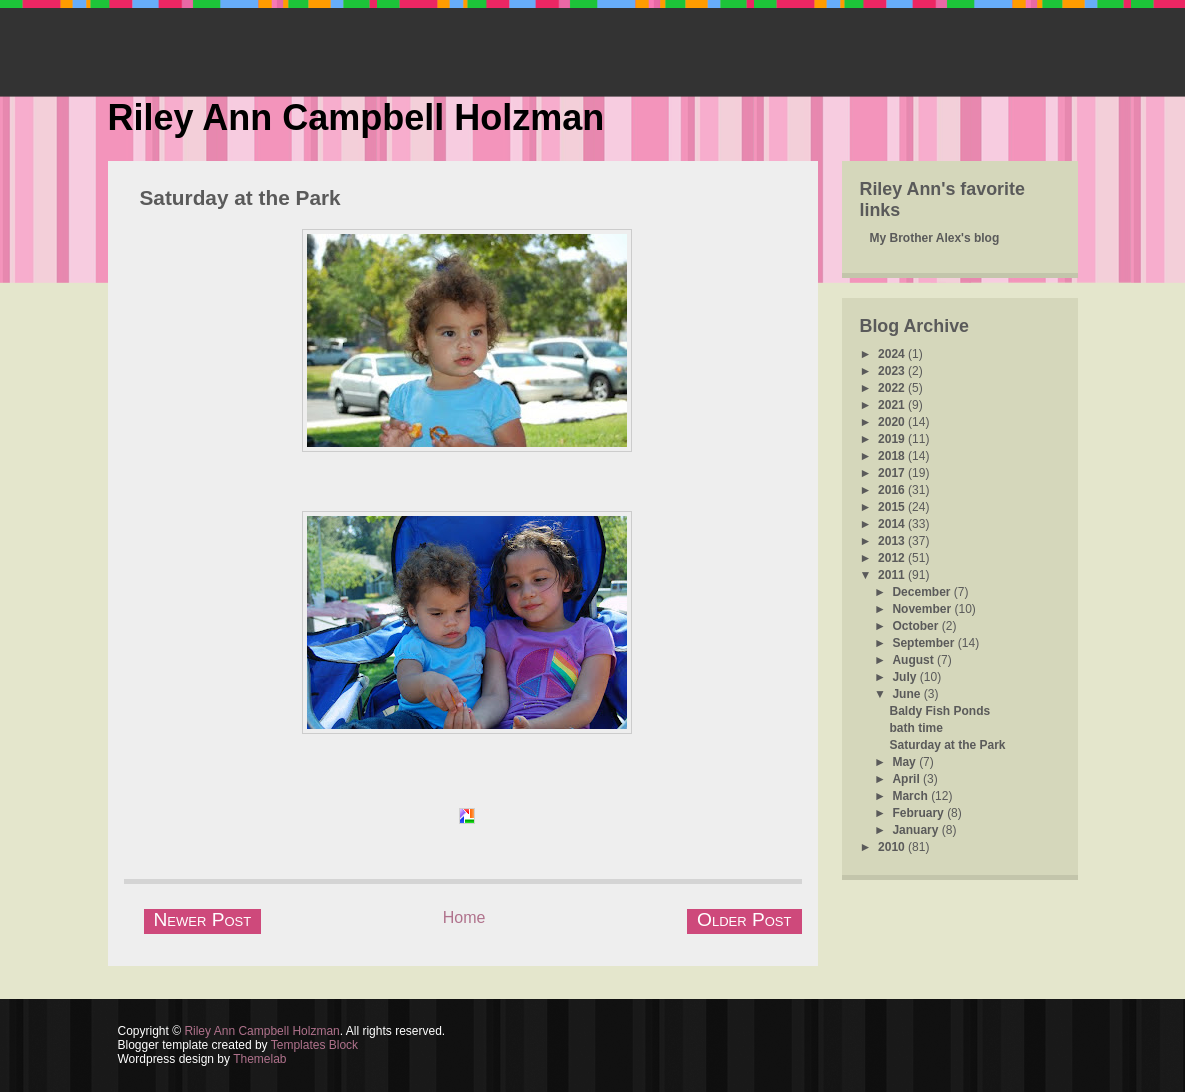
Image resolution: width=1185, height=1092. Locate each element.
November (923, 609)
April (907, 779)
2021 (893, 405)
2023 (893, 371)
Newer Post (203, 919)
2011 (893, 575)
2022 (893, 388)
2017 (893, 473)
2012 (893, 558)
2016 (893, 490)
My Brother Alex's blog (935, 238)
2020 (893, 422)
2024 (893, 354)
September (924, 643)
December (922, 592)
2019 (893, 439)
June (907, 694)
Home (464, 917)
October (916, 626)
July (905, 677)
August (914, 660)
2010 (893, 847)
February (919, 813)
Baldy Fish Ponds (939, 711)
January (916, 830)
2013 (893, 541)
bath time (915, 728)
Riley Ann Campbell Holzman (356, 117)
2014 (893, 524)
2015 (893, 507)
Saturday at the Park (240, 197)
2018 (893, 456)
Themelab (259, 1059)
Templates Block (314, 1045)
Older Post (744, 919)
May (905, 762)
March (911, 796)
